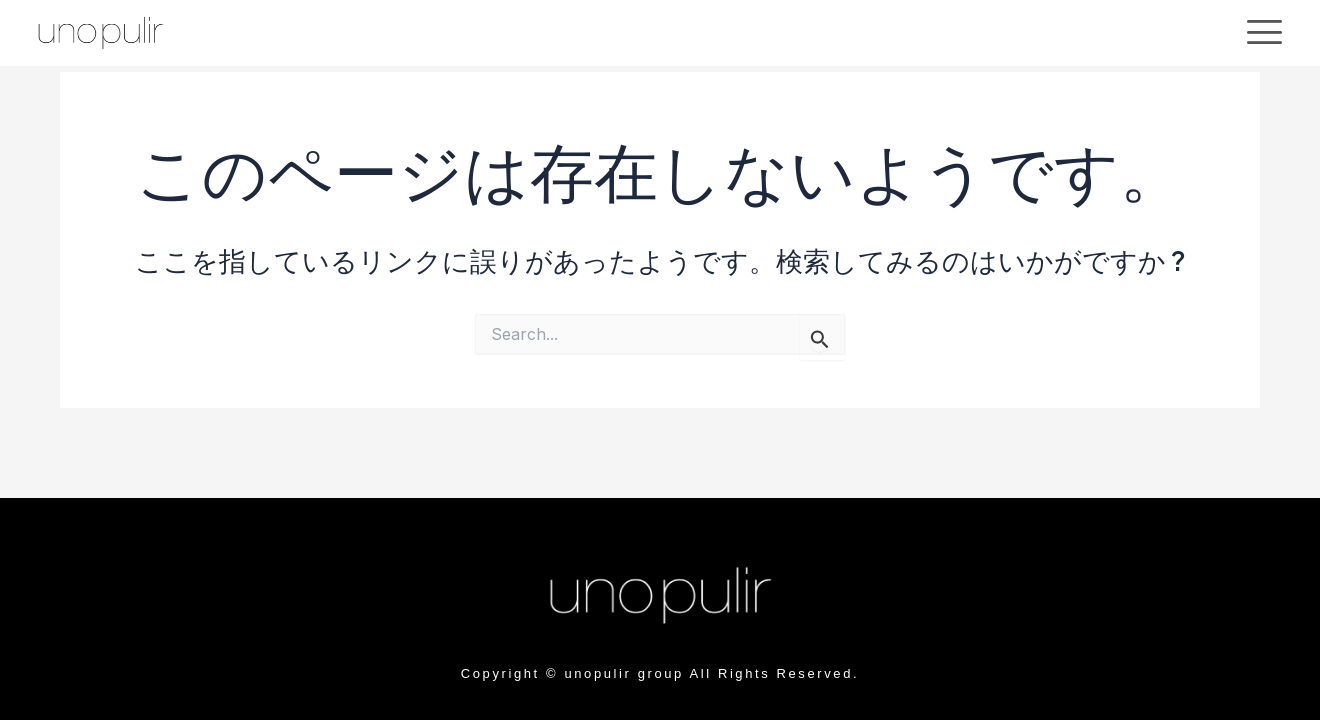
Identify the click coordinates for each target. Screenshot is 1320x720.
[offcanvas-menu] (1264, 32)
